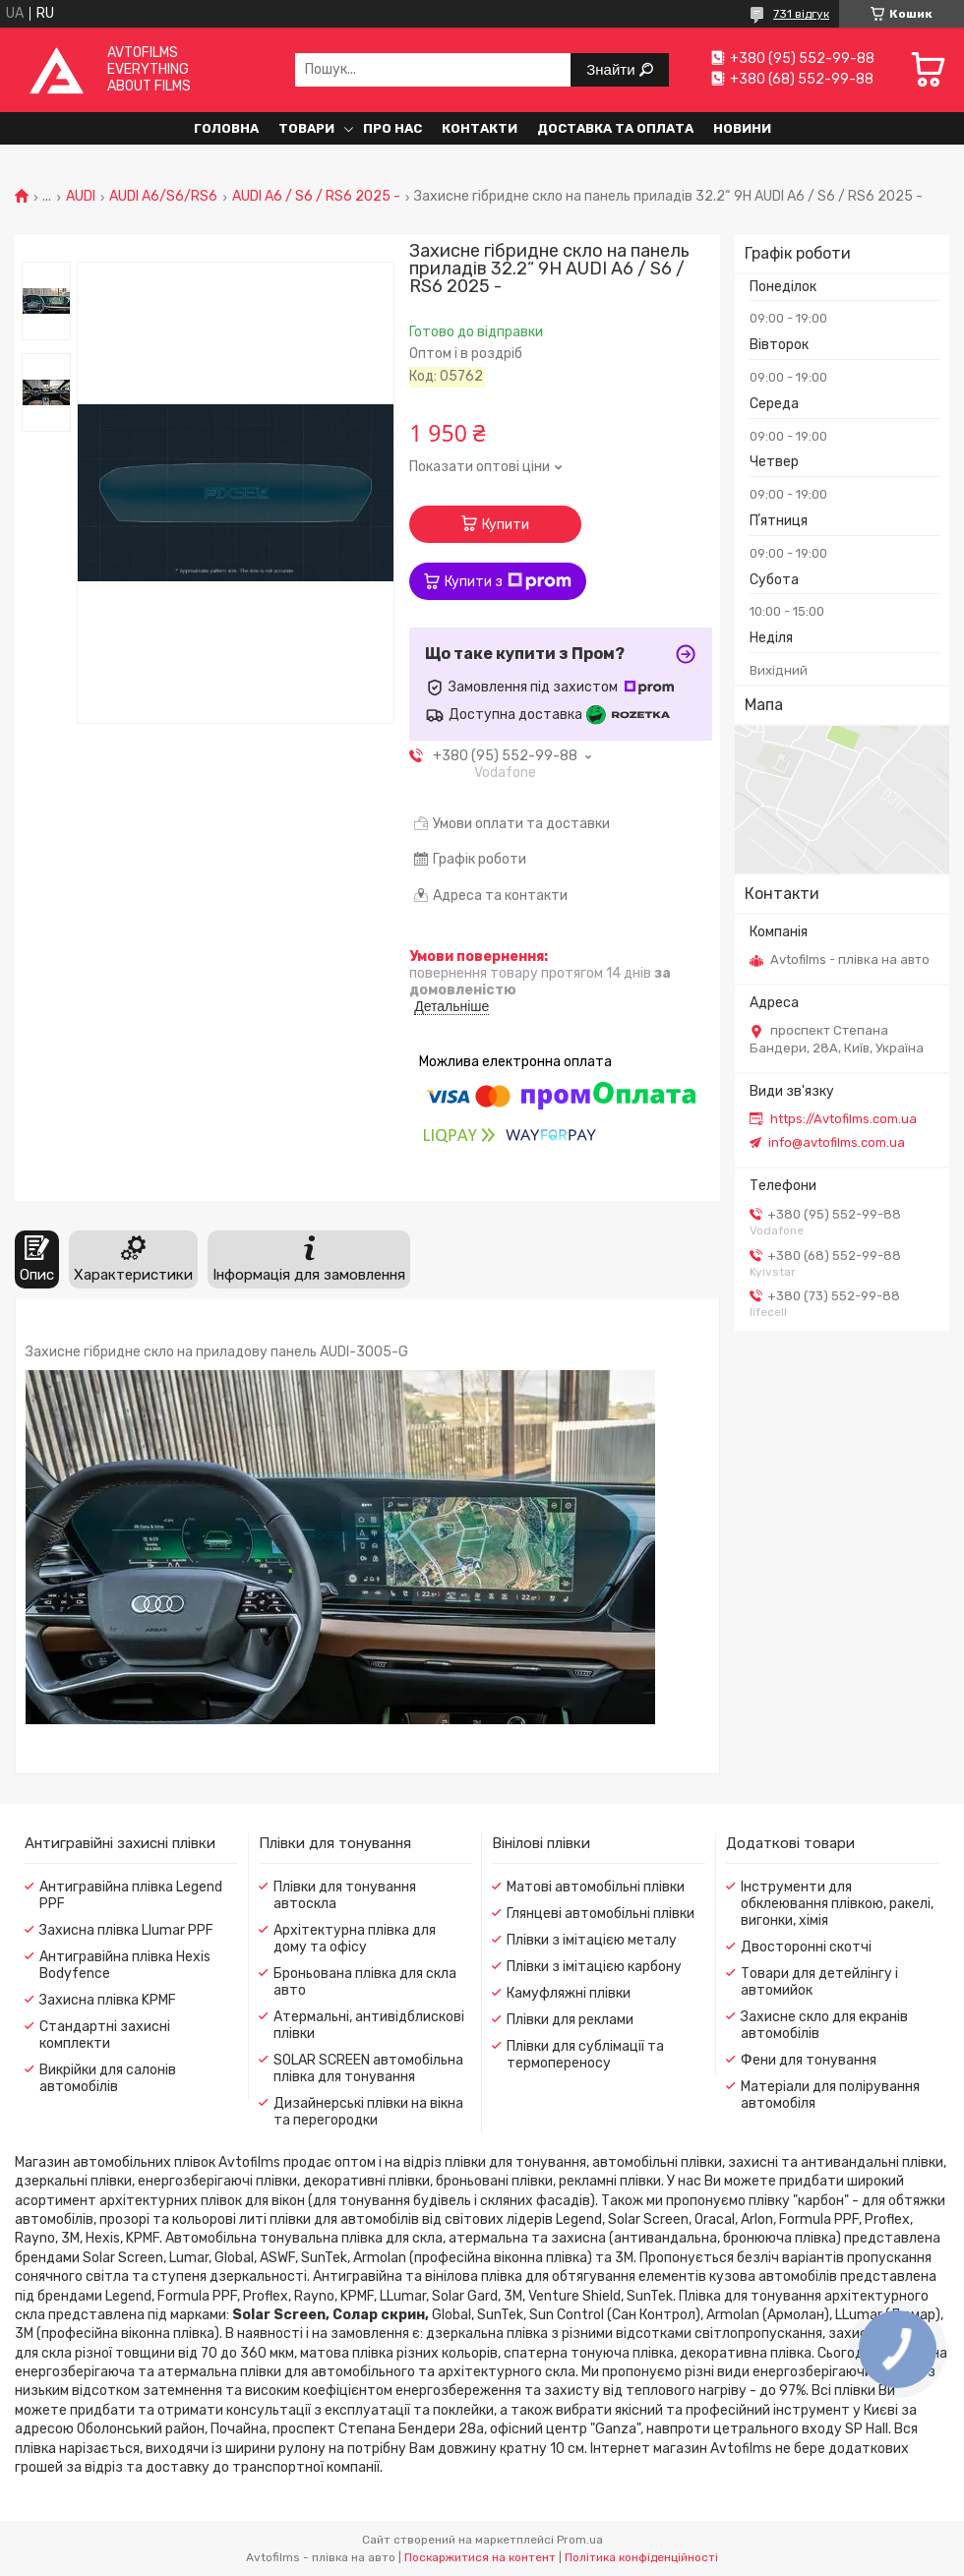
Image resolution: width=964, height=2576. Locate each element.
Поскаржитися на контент (480, 2557)
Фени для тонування (808, 2060)
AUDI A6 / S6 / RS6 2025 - (316, 197)
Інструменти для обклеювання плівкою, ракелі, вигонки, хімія (837, 1904)
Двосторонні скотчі (806, 1947)
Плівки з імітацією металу (592, 1940)
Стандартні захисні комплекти (104, 2035)
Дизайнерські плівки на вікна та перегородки (368, 2111)
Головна (226, 128)
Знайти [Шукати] (612, 69)
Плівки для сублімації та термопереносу (585, 2054)
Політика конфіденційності (641, 2557)
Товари (306, 128)
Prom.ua (580, 2539)
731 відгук (801, 14)
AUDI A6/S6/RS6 (163, 197)
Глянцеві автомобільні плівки (600, 1913)
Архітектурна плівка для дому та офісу (354, 1938)
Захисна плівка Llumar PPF (126, 1930)
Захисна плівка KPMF (107, 2000)
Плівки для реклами (570, 2019)
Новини (742, 128)
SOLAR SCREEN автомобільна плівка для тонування (368, 2068)
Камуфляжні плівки (569, 1993)
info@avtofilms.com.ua (836, 1142)
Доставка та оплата (615, 128)
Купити (505, 524)
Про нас (392, 128)
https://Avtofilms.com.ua (843, 1118)
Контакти (479, 128)
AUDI (80, 197)
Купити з (508, 581)
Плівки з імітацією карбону (594, 1966)
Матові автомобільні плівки (596, 1887)
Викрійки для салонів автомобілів (107, 2078)
